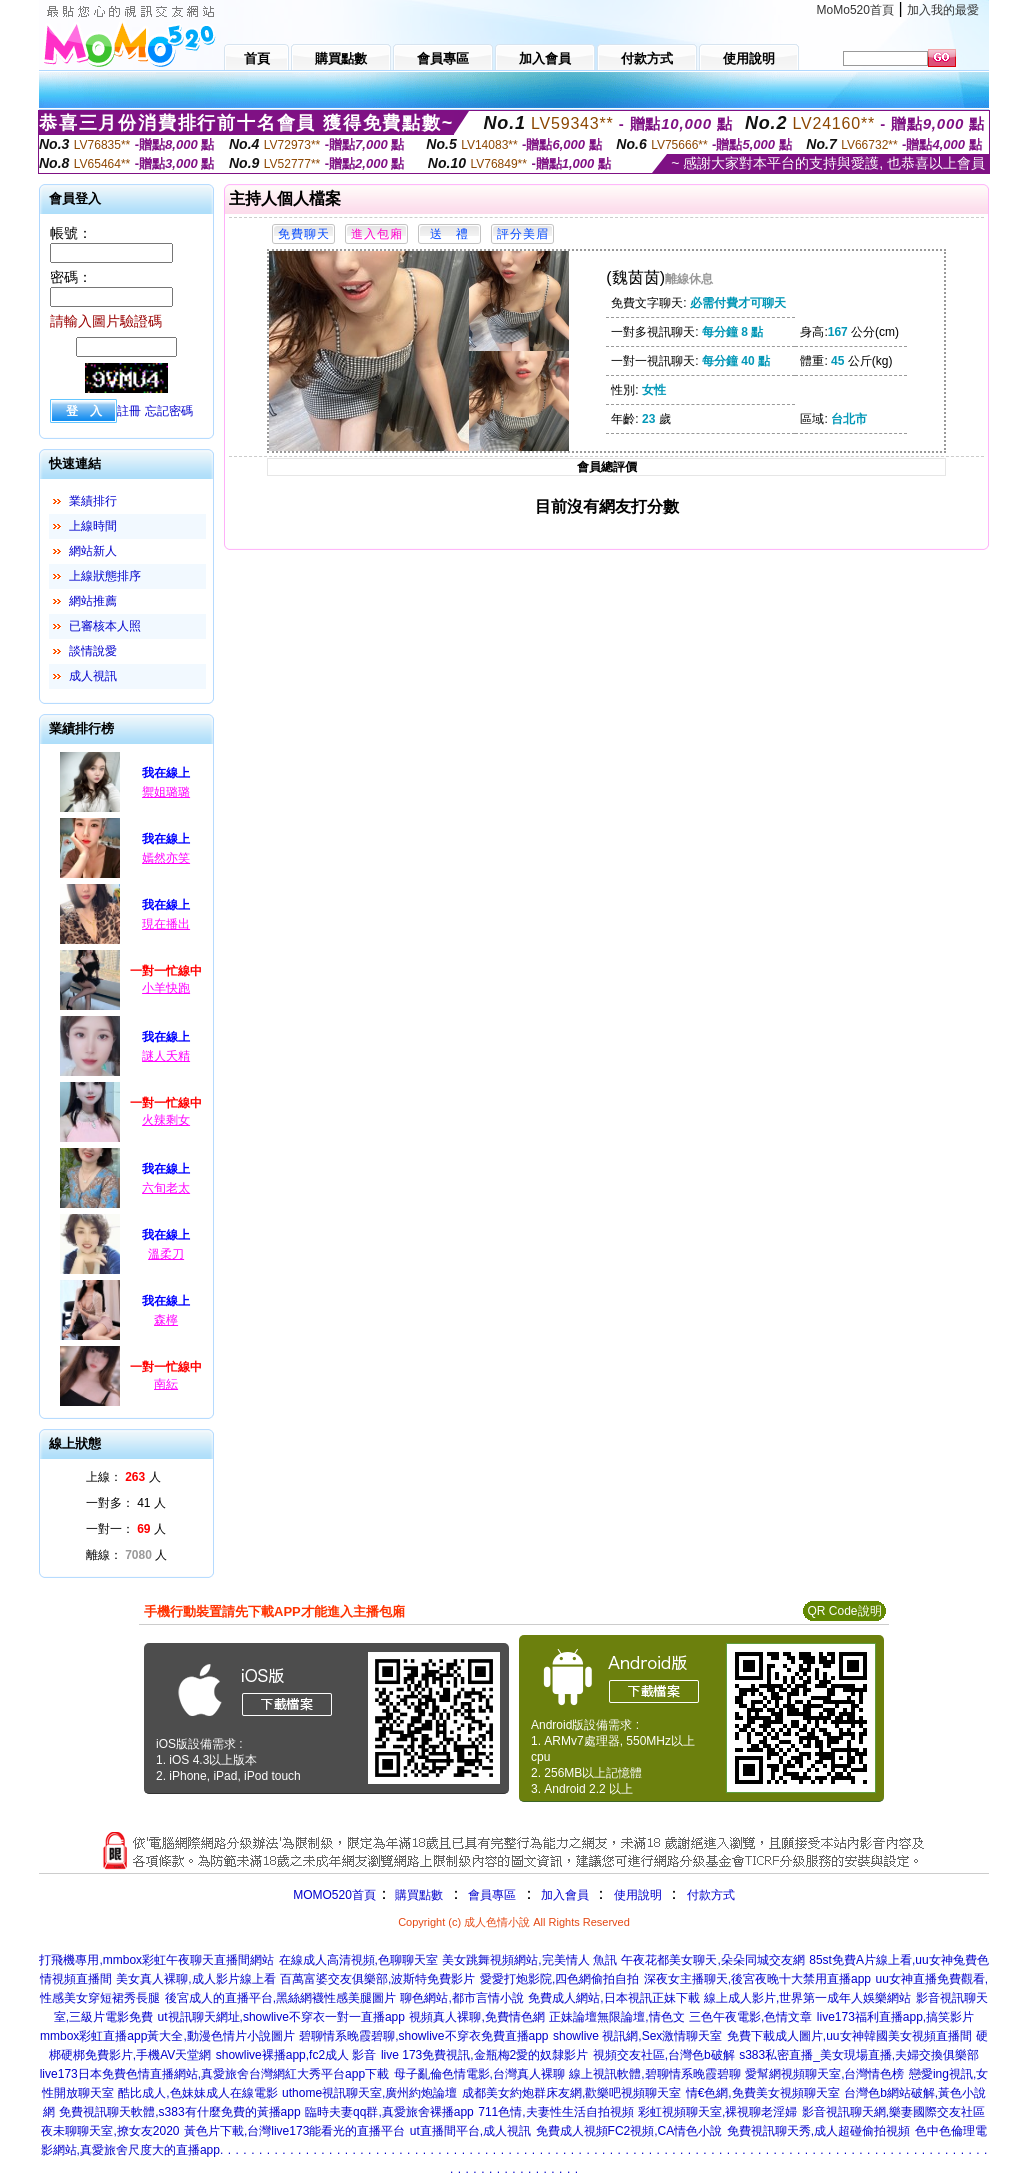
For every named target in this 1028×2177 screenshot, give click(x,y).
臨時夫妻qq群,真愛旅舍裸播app (389, 2112)
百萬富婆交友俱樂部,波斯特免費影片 (377, 1979)
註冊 (129, 411)
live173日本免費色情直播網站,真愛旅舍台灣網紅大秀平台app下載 (214, 2074)
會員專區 (492, 1895)
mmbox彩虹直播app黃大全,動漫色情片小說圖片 (167, 2036)
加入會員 (565, 1895)
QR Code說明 (844, 1611)
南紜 (166, 1384)
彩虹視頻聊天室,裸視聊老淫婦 (717, 2112)
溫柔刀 (166, 1254)
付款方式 (711, 1895)
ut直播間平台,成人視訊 (470, 2131)
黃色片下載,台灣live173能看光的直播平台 (294, 2131)
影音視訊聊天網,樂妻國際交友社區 (893, 2112)
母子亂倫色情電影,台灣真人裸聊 (479, 2074)
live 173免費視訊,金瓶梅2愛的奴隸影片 (484, 2055)
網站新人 (93, 551)
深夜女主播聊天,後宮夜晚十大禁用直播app (757, 1979)
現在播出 (166, 924)
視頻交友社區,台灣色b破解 (664, 2055)
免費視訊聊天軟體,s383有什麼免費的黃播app (179, 2112)
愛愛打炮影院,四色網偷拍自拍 (559, 1979)
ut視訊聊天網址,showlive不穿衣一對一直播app (281, 2017)
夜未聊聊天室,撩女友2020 (110, 2131)
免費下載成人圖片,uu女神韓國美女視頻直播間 (849, 2036)
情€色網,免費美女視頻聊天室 (763, 2093)
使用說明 (638, 1895)
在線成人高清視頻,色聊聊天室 (358, 1960)
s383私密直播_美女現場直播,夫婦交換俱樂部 (859, 2055)
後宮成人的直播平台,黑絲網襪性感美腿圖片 (280, 1998)
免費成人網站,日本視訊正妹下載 (613, 1998)
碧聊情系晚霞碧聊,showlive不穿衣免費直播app (423, 2036)
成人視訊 (93, 676)
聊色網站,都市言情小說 (461, 1998)
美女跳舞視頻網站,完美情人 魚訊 (529, 1960)
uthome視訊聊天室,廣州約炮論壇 (369, 2093)
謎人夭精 (166, 1056)
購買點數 (417, 1895)
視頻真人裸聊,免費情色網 (476, 2017)
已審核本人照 (105, 626)
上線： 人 (123, 1477)
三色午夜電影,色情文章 (750, 2017)
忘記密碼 (169, 411)
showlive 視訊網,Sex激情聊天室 (637, 2036)
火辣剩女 (166, 1120)
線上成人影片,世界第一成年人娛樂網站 (807, 1998)
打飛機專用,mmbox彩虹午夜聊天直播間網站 (156, 1960)
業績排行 (93, 501)
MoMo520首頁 (855, 10)
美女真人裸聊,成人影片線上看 (195, 1979)
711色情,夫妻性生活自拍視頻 (555, 2112)
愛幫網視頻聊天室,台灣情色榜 (824, 2074)
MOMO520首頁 (334, 1895)
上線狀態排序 (105, 576)
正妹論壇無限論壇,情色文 (616, 2017)
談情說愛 (93, 651)
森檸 (166, 1320)
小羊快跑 (166, 988)
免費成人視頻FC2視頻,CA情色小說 (629, 2131)
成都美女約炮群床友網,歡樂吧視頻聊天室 (571, 2093)
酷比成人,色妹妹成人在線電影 (197, 2093)
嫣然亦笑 (166, 858)
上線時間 (93, 526)
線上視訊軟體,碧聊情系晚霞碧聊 (654, 2074)
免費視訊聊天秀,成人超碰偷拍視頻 (818, 2131)
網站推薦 (93, 601)
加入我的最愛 (943, 10)
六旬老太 (166, 1188)
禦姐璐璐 (166, 792)
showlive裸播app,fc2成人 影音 (296, 2055)
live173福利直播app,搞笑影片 (895, 2017)
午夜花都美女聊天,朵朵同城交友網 (712, 1960)
